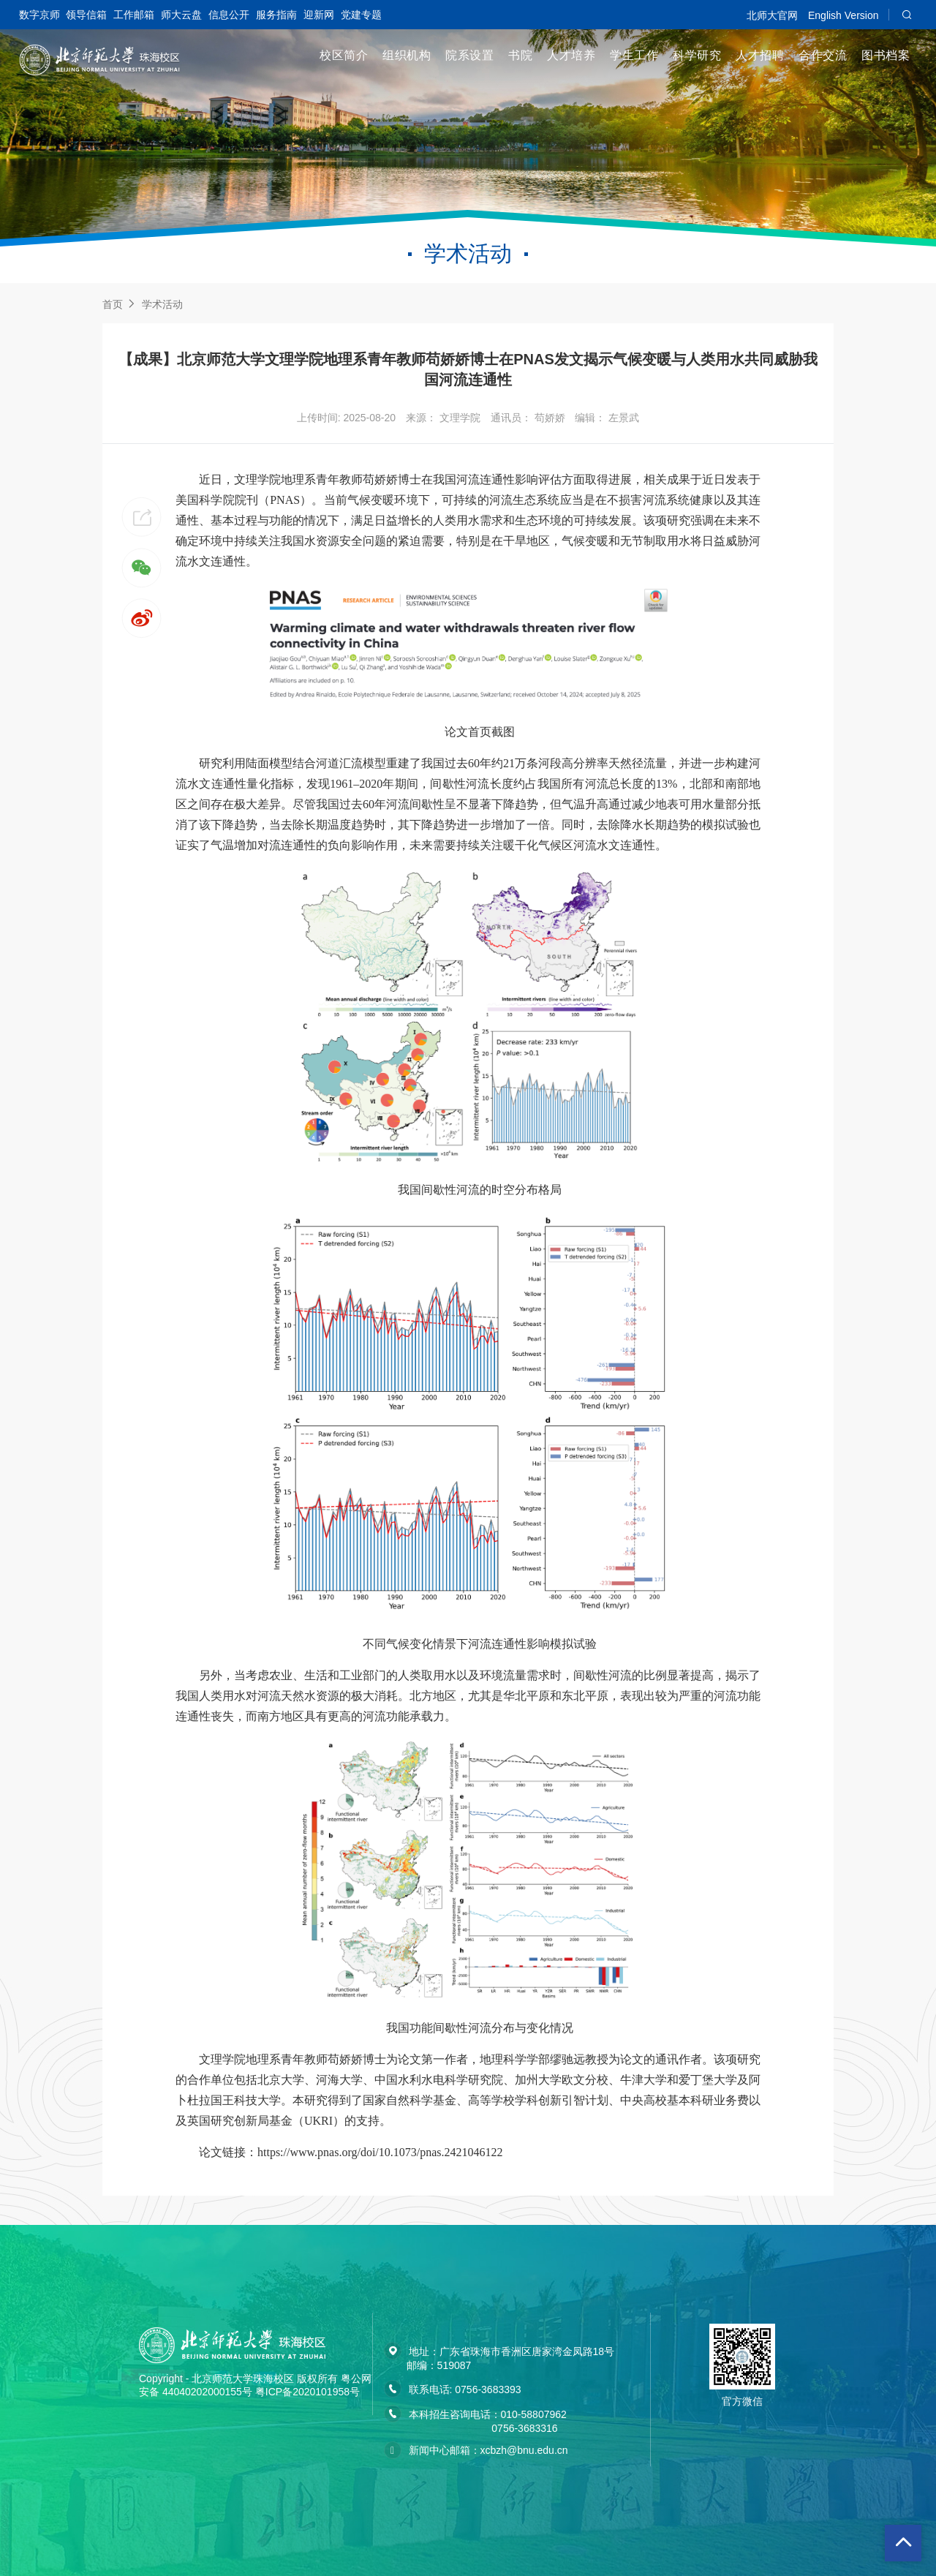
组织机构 (406, 55)
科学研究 (697, 55)
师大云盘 (181, 14)
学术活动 (162, 304)
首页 (112, 304)
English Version (843, 15)
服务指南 (276, 14)
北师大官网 (772, 15)
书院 (520, 55)
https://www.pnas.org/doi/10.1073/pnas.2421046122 (380, 2152)
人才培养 (571, 55)
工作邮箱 (133, 14)
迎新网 (318, 14)
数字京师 (39, 14)
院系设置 (469, 55)
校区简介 (344, 55)
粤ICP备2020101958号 (307, 2392)
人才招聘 (760, 55)
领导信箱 (86, 14)
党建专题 (361, 14)
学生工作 (634, 55)
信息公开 (228, 14)
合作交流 (823, 55)
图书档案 (885, 55)
